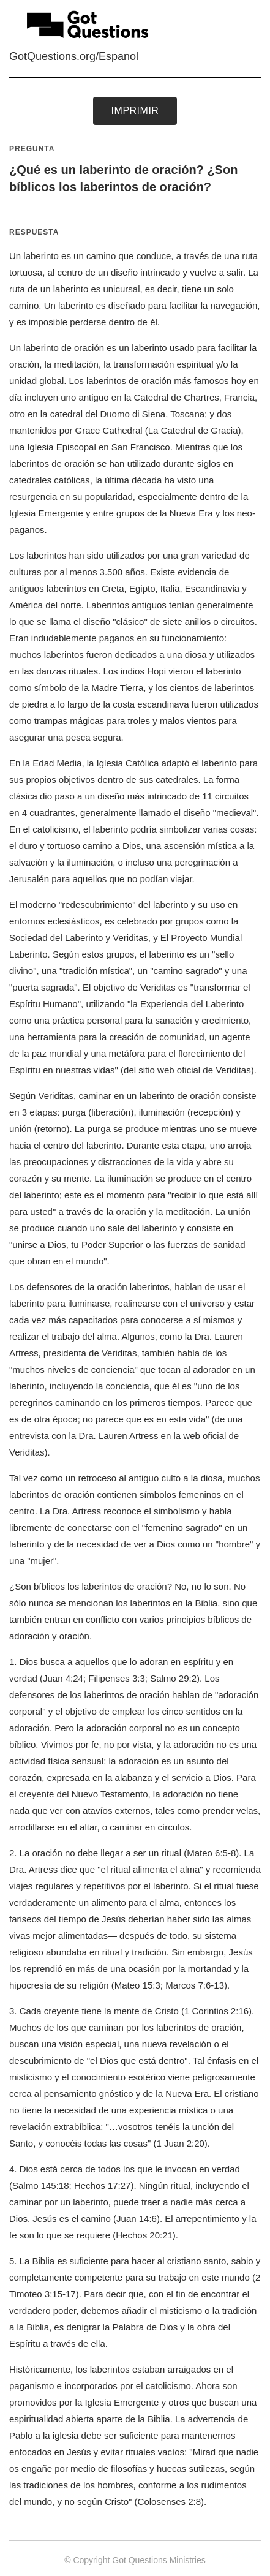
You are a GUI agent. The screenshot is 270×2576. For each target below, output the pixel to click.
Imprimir (135, 110)
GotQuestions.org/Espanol (73, 56)
